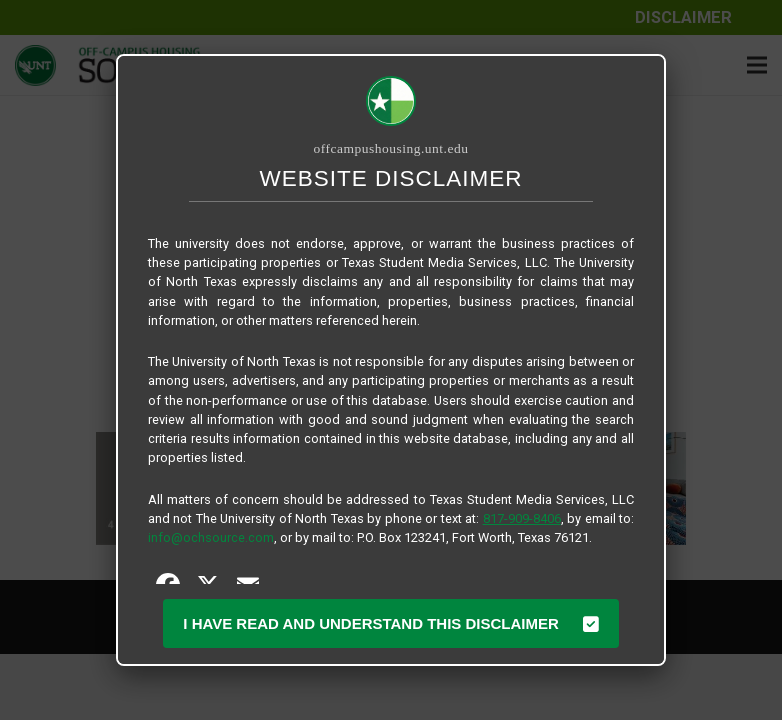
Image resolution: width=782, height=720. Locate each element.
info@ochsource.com (211, 537)
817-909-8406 (522, 518)
